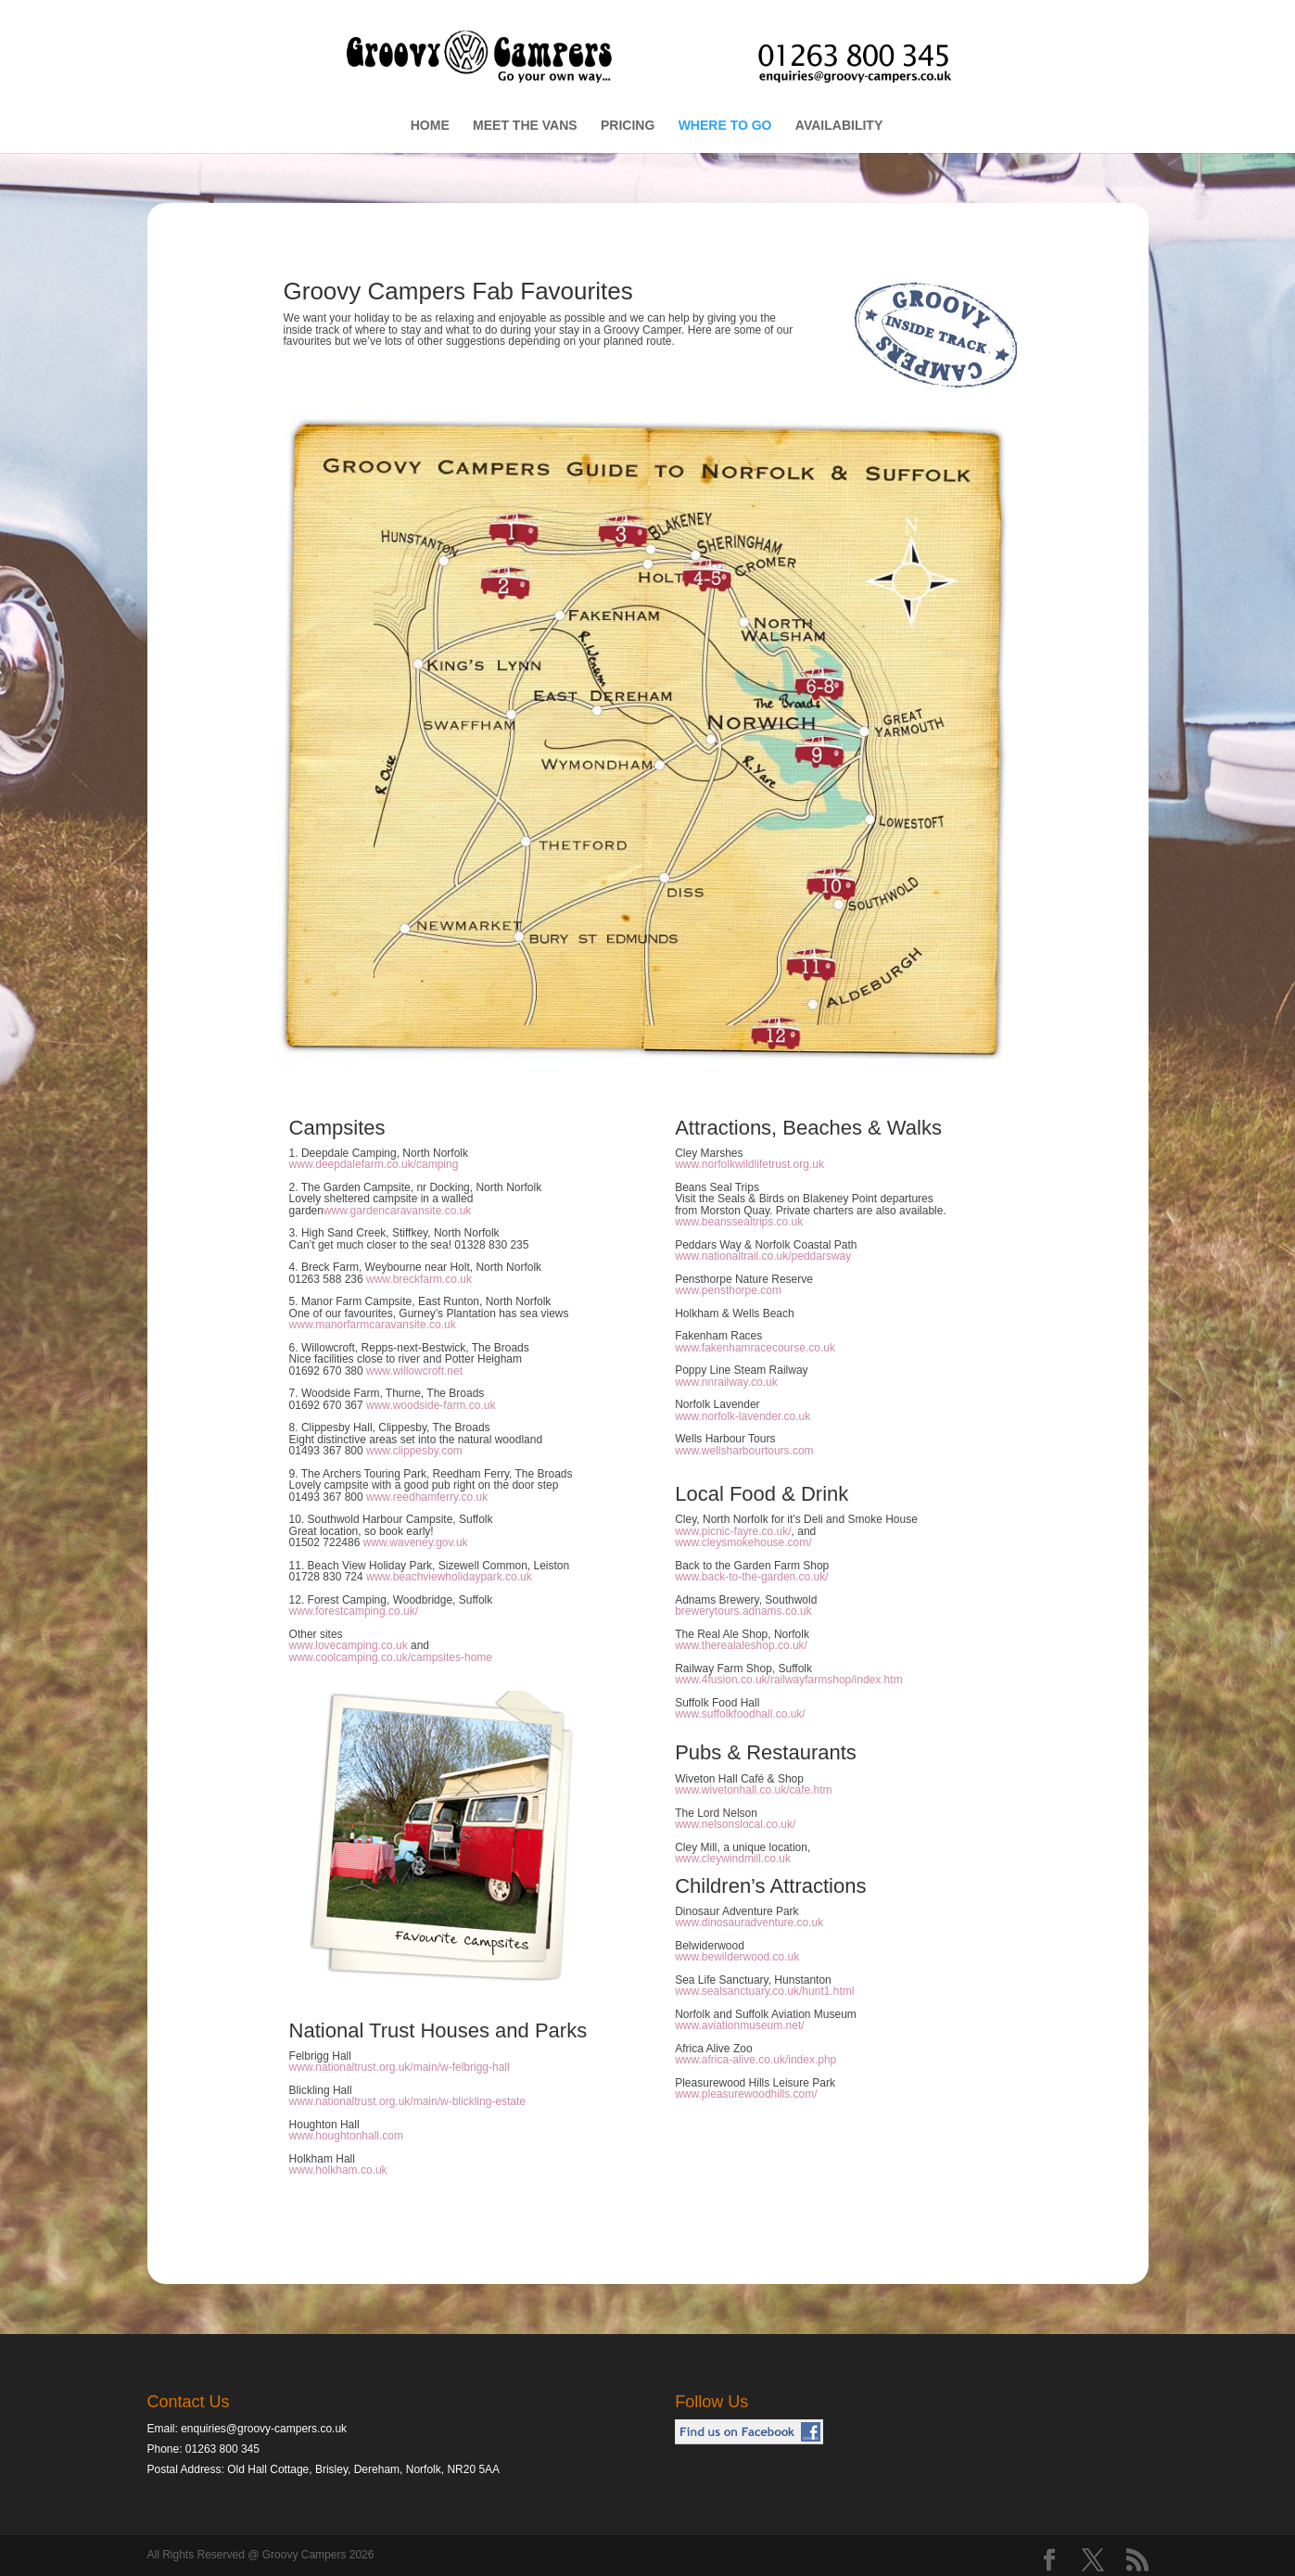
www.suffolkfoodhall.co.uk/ (740, 1713)
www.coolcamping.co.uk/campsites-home (390, 1657)
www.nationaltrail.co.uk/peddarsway (763, 1256)
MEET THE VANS (525, 126)
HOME (430, 126)
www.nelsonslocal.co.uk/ (735, 1824)
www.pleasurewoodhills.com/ (746, 2093)
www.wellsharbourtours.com (744, 1450)
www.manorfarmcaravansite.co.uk (372, 1324)
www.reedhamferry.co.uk (427, 1497)
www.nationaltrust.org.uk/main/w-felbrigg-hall (399, 2067)
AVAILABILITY (838, 126)
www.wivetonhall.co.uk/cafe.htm (753, 1789)
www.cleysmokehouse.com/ (743, 1542)
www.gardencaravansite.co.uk (397, 1210)
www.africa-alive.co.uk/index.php (755, 2059)
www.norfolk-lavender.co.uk (742, 1416)
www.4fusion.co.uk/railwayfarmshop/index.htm (788, 1679)
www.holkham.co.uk (338, 2170)
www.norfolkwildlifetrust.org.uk (749, 1164)
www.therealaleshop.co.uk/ (741, 1645)
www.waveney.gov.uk (415, 1542)
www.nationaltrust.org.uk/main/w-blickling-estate (407, 2101)
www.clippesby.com (414, 1450)
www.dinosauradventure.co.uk (749, 1922)
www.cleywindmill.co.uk (733, 1858)
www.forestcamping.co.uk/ (353, 1611)
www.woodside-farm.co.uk (430, 1405)
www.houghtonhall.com (346, 2135)
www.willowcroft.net (414, 1370)
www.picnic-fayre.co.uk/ (733, 1531)
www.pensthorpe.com (728, 1290)
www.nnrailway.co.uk (726, 1382)
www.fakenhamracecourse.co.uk (755, 1347)
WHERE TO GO (725, 126)
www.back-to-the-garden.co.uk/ (751, 1576)
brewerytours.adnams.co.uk (743, 1611)
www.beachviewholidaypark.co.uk (449, 1576)
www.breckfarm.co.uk (419, 1279)
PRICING (627, 126)
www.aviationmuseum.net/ (739, 2025)
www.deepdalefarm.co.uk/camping (374, 1164)
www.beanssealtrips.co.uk (739, 1221)
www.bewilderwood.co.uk (737, 1956)
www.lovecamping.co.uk (348, 1645)
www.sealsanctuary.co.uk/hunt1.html (764, 1991)
